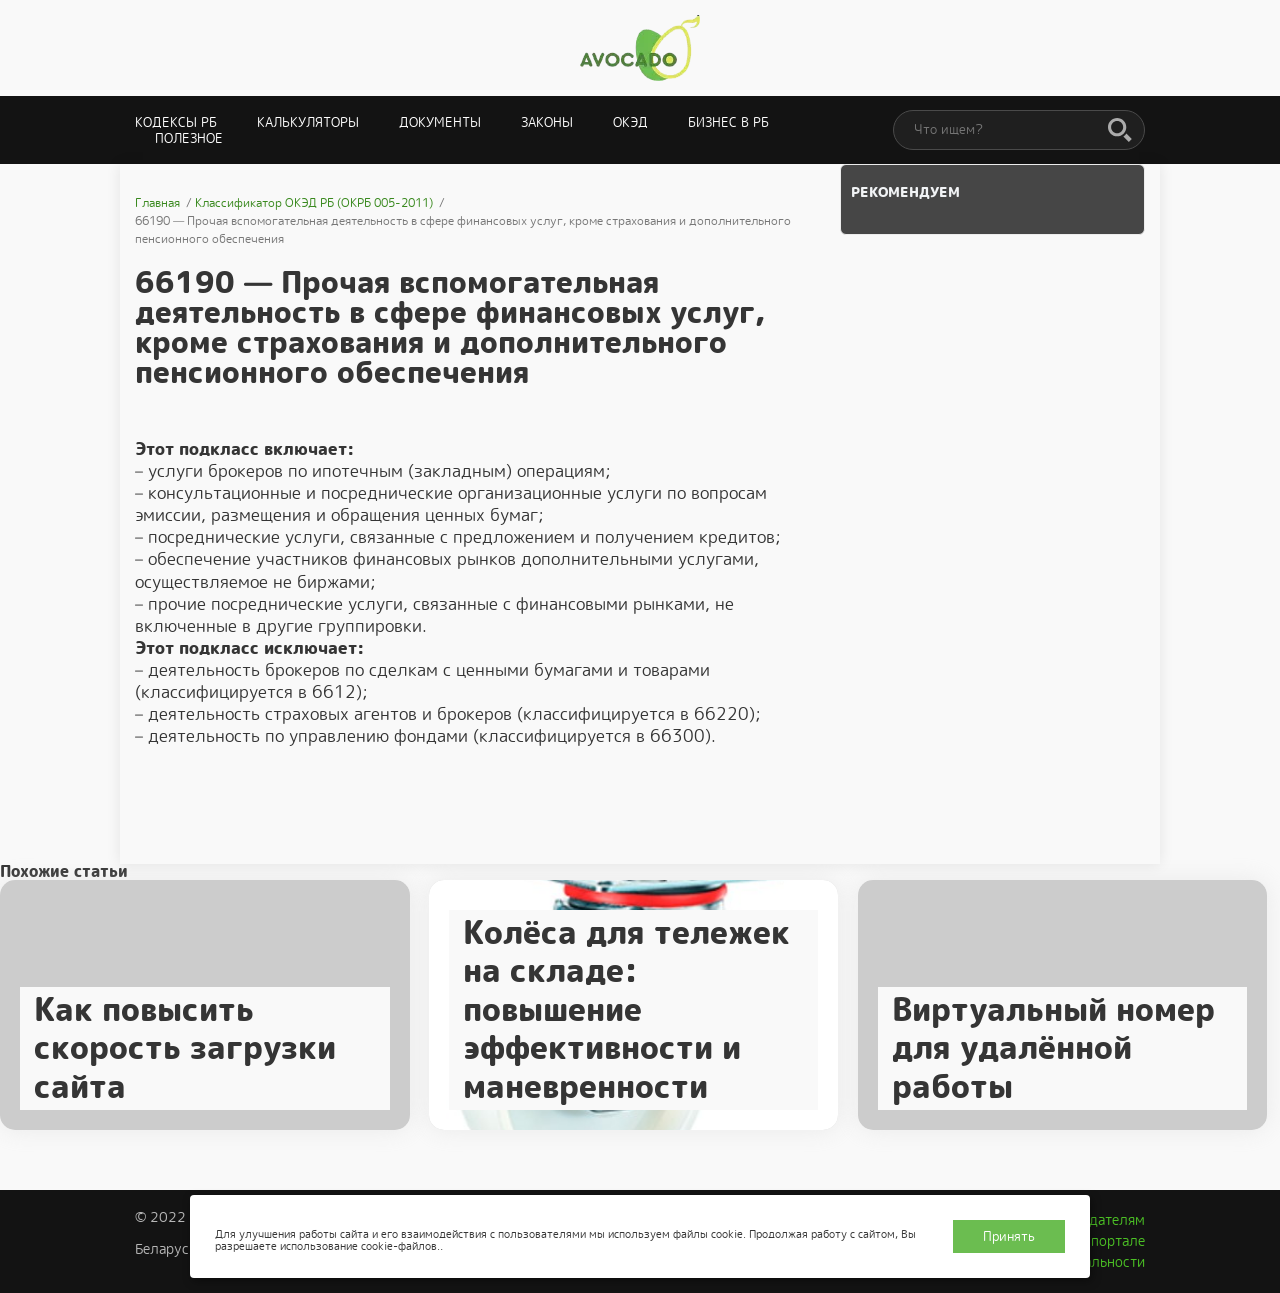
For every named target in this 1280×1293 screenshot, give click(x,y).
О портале (1111, 1241)
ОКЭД (630, 122)
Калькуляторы (308, 122)
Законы (547, 122)
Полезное (189, 138)
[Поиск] (1120, 131)
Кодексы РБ (176, 122)
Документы (440, 122)
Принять (1009, 1236)
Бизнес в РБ (728, 122)
